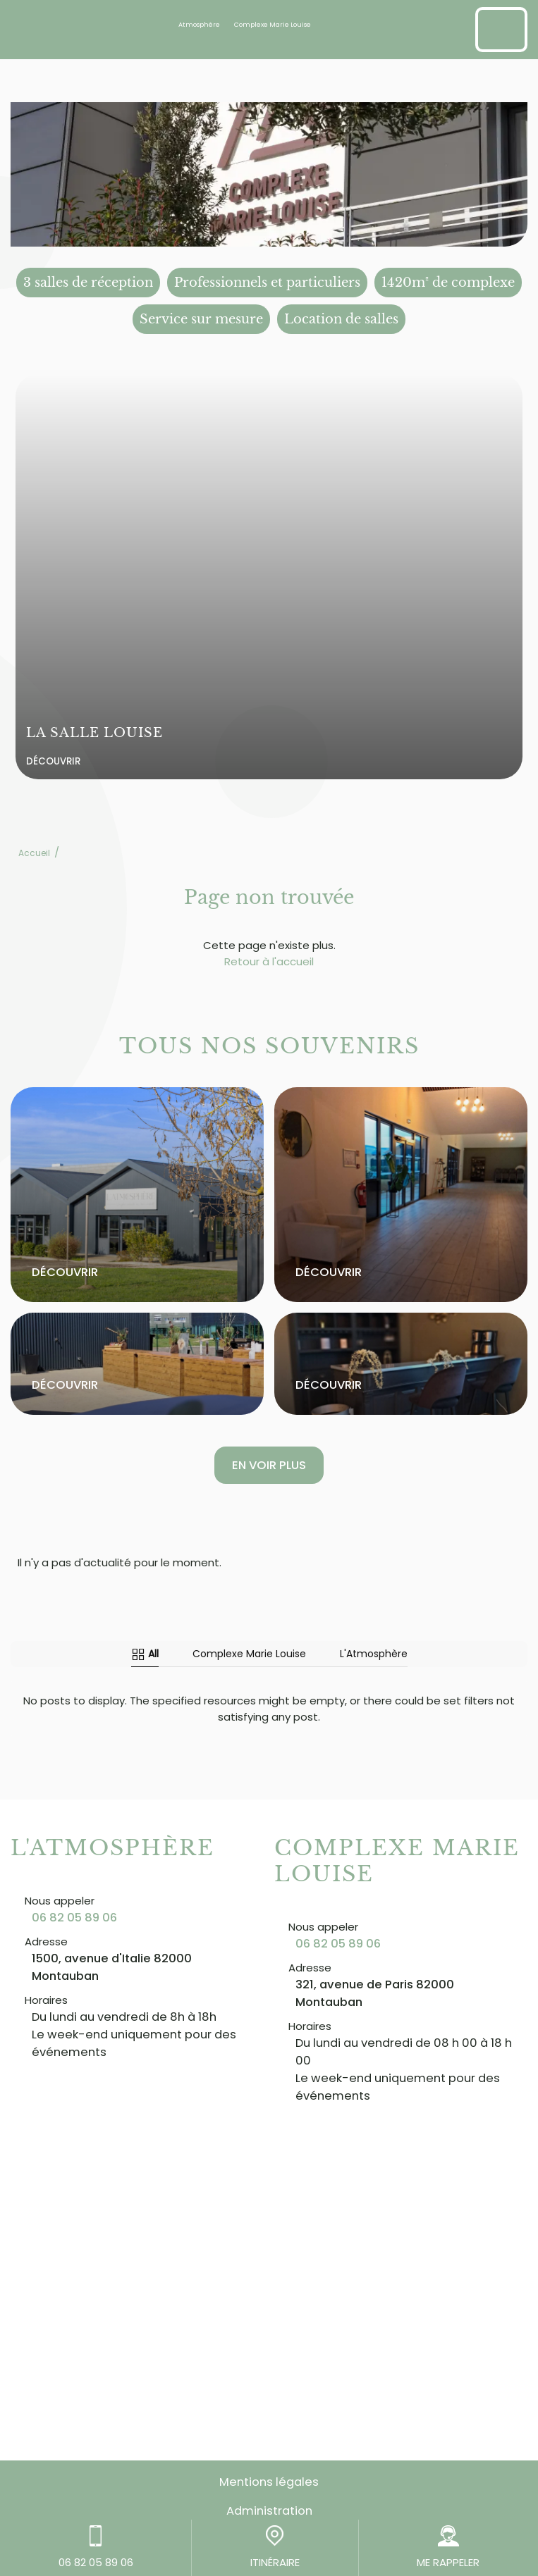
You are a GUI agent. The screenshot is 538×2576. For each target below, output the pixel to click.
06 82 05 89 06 (74, 1917)
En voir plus (269, 1465)
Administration (269, 2511)
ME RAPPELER (448, 2547)
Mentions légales (269, 2482)
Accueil (34, 853)
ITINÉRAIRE (275, 2547)
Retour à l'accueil (269, 961)
